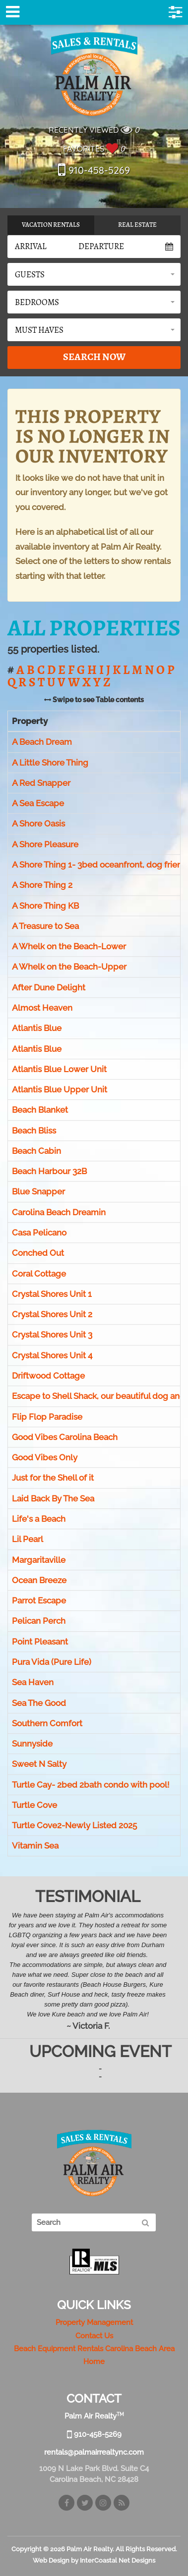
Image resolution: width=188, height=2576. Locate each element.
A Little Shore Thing (50, 763)
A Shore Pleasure (45, 844)
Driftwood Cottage (48, 1376)
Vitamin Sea (35, 1846)
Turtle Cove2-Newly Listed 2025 (74, 1826)
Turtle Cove (34, 1805)
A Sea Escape (38, 803)
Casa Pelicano (39, 1232)
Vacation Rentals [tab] (51, 224)
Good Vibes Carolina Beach (65, 1437)
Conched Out (38, 1253)
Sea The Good (39, 1703)
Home (94, 2361)
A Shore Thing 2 (42, 885)
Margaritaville (38, 1560)
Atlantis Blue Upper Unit (59, 1089)
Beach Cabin (36, 1151)
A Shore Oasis (38, 824)
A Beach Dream (42, 742)
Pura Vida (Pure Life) (51, 1662)
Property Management (94, 2322)
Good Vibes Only (44, 1457)
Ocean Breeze (39, 1580)
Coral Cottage (39, 1274)
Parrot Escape (39, 1600)
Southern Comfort (47, 1723)
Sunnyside (32, 1744)
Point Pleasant (40, 1642)
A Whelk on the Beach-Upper (69, 967)
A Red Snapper (41, 783)
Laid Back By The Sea (53, 1498)
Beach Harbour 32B (49, 1172)
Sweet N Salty (39, 1764)
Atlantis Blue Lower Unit (59, 1069)
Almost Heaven (42, 1008)
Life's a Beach (38, 1519)
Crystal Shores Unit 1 (52, 1294)
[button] (94, 274)
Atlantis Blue (37, 1028)
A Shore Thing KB (45, 906)
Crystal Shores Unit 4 (52, 1355)
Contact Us (94, 2335)
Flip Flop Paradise (47, 1417)
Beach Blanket (40, 1110)
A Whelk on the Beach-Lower (69, 946)
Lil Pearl (27, 1540)
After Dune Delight (48, 987)
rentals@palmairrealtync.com (94, 2452)
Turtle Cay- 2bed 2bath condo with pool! (90, 1785)
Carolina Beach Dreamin (59, 1212)
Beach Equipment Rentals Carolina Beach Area (94, 2348)
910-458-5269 (94, 170)
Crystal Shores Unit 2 (52, 1314)
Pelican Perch (38, 1621)
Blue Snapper (38, 1192)
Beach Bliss (34, 1130)
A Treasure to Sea (45, 926)
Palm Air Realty (94, 74)
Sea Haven (33, 1683)
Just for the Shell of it (53, 1478)
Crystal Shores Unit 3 (52, 1335)
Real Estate (137, 224)
